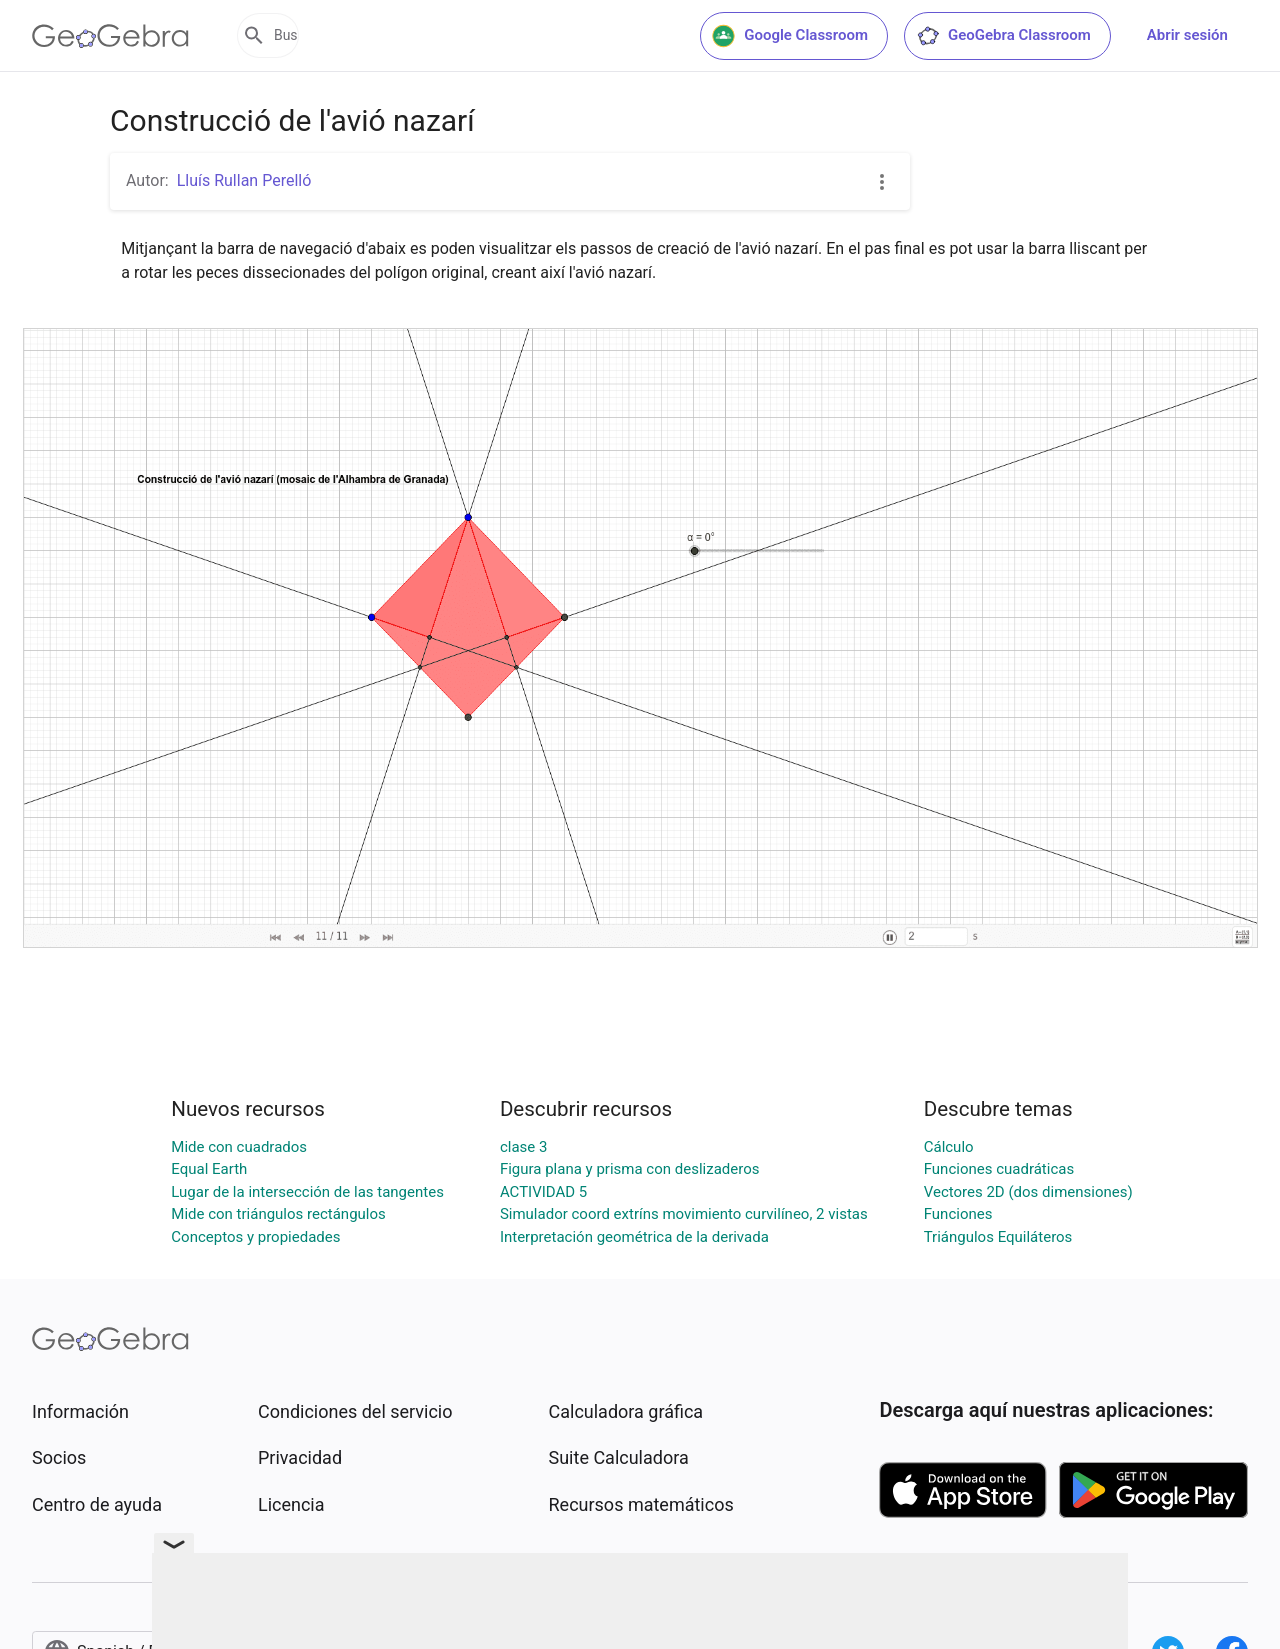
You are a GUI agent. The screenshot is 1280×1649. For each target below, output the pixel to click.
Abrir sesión (1187, 35)
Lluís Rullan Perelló (244, 180)
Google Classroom (790, 36)
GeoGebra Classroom (1003, 36)
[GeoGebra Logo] (110, 36)
